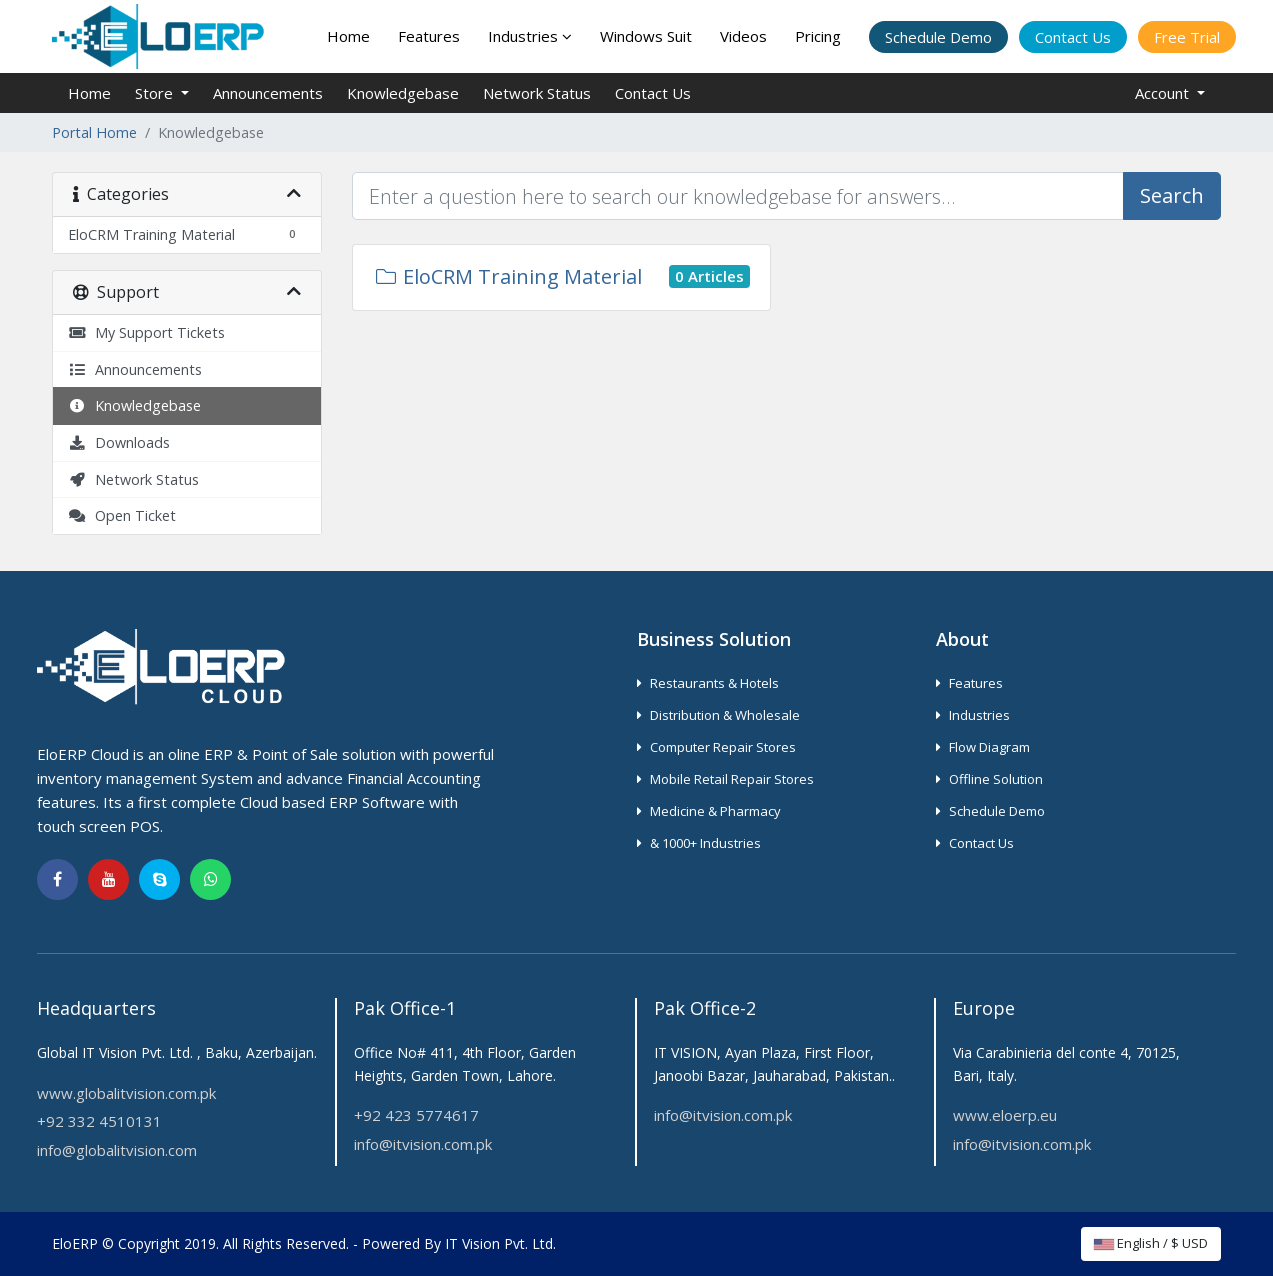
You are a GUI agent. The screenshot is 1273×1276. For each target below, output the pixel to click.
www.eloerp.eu (1005, 1115)
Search (1172, 195)
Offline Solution (989, 779)
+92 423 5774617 (416, 1115)
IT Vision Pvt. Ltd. (500, 1243)
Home (348, 36)
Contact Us (1073, 37)
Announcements (268, 93)
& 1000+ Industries (699, 843)
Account (1164, 93)
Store (156, 93)
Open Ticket (122, 515)
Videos (743, 36)
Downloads (119, 442)
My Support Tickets (146, 332)
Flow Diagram (983, 747)
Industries (530, 36)
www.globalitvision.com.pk (126, 1093)
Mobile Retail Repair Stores (725, 779)
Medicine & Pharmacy (709, 811)
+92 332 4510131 (99, 1121)
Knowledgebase (403, 93)
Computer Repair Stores (716, 747)
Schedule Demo (938, 37)
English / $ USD (1151, 1243)
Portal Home (94, 132)
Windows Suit (646, 36)
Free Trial (1187, 37)
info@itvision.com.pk (423, 1144)
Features (429, 36)
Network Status (537, 93)
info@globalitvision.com (117, 1150)
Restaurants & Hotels (708, 683)
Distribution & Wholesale (718, 715)
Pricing (818, 36)
